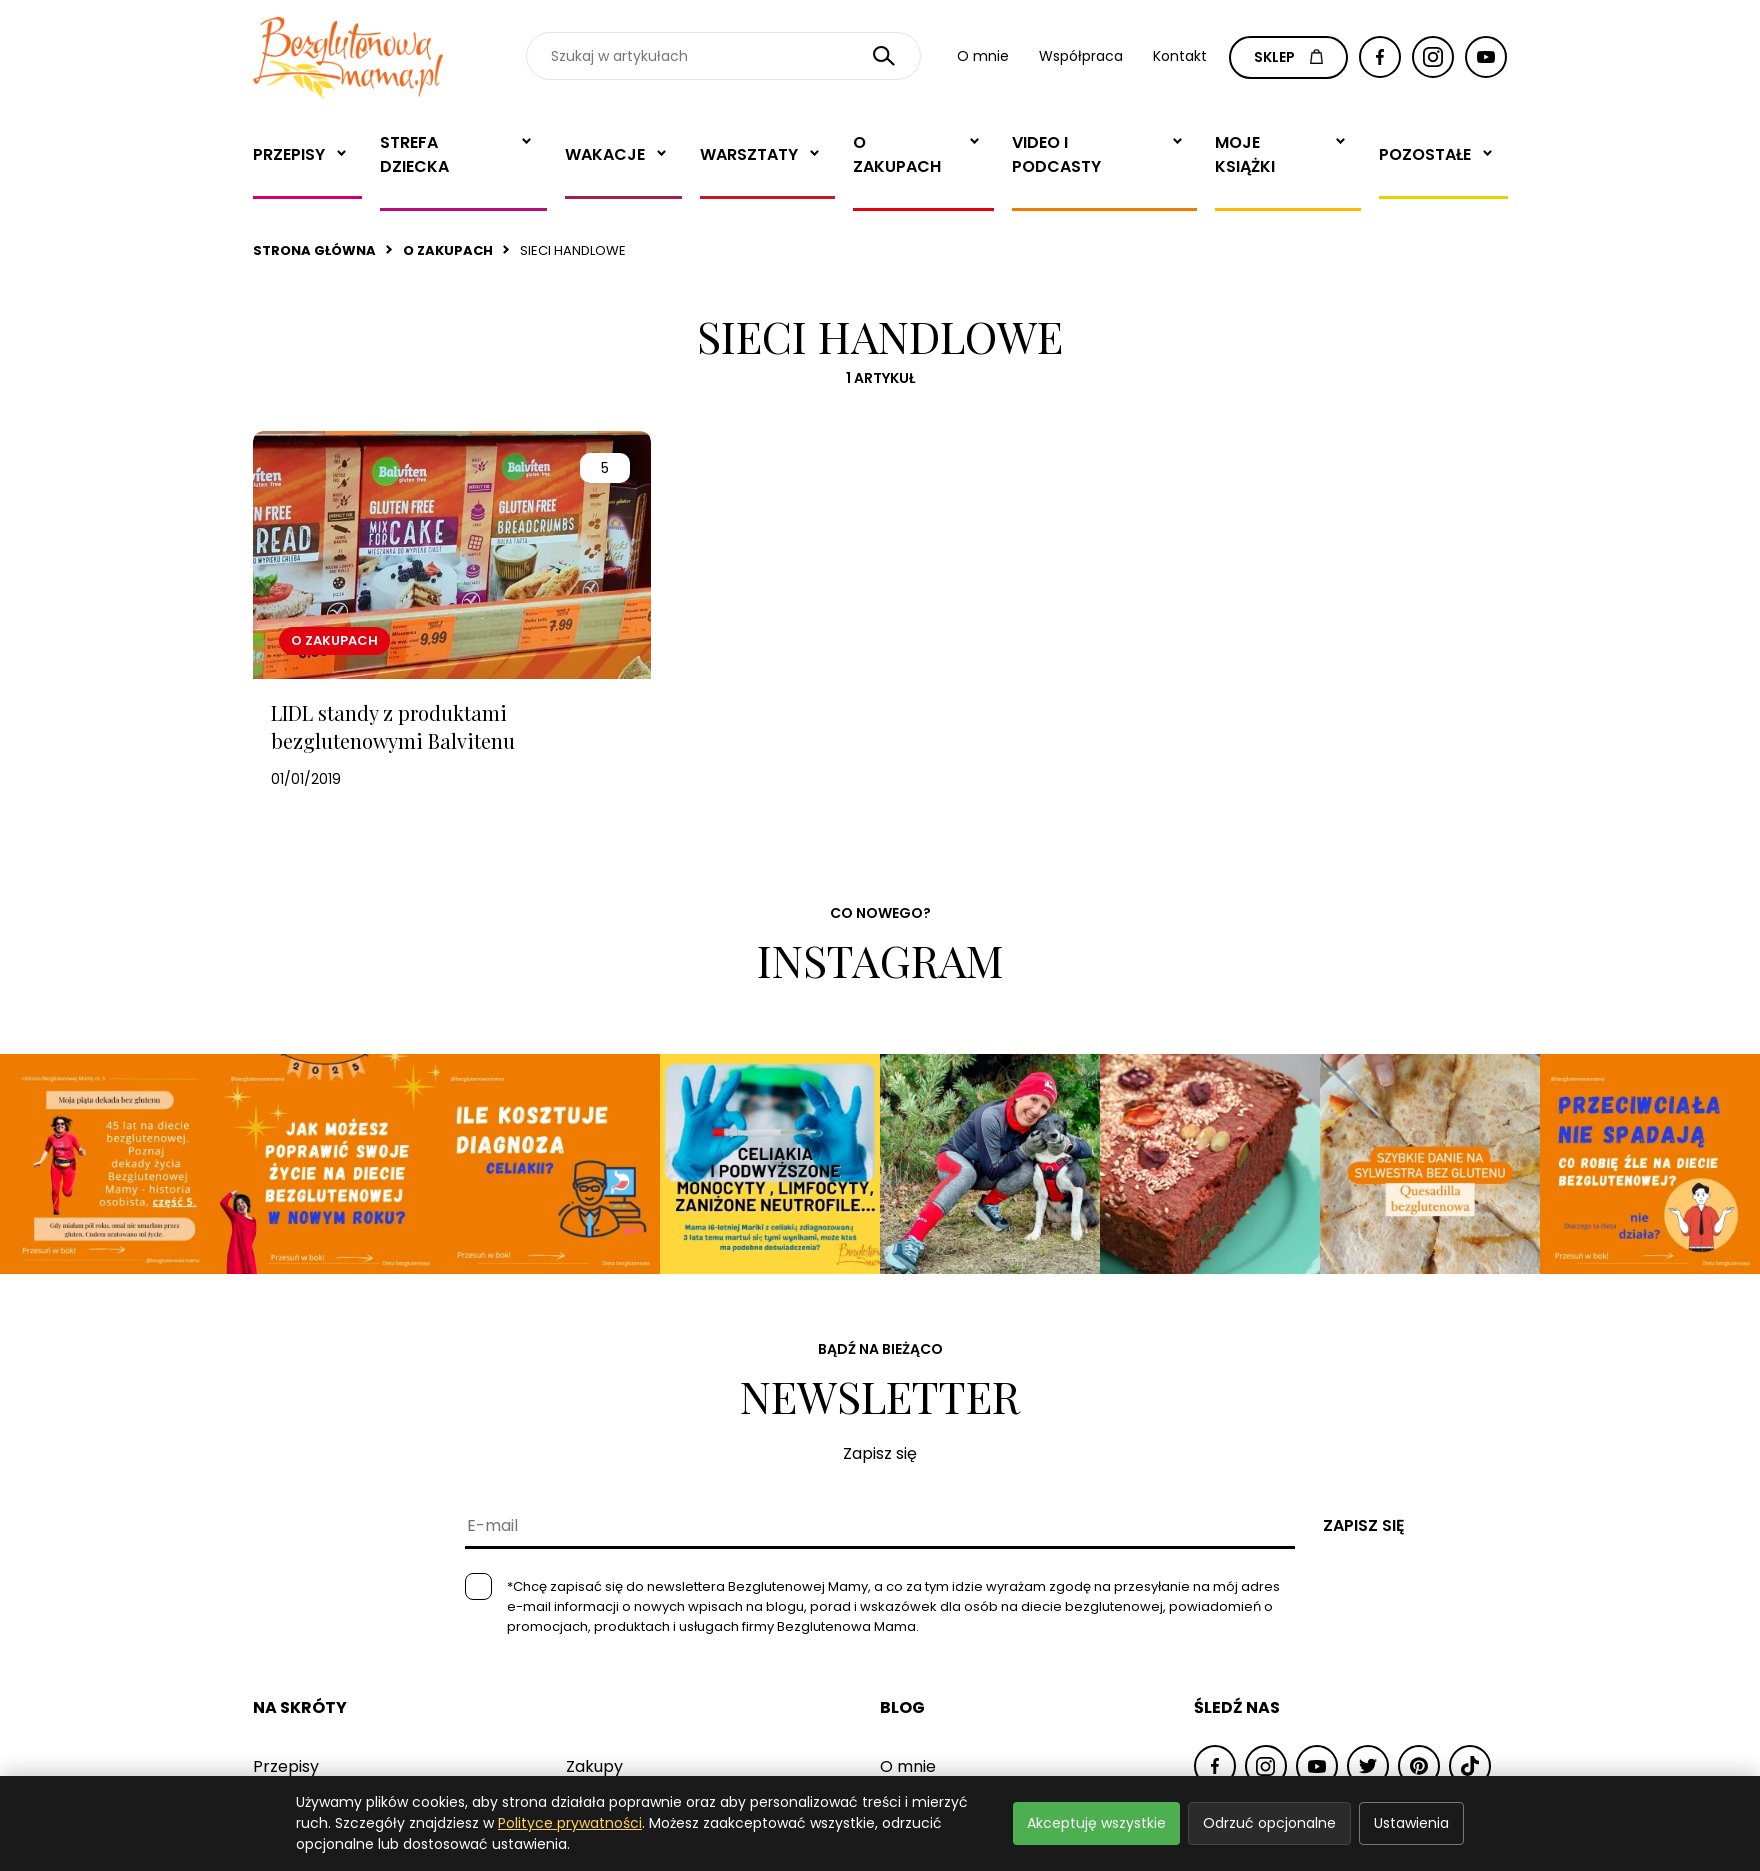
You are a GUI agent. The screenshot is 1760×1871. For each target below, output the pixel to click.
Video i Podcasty (1056, 154)
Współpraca (1081, 56)
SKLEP (1288, 57)
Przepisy (289, 154)
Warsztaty (749, 154)
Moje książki (1245, 154)
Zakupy (594, 1766)
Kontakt (1180, 56)
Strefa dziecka (414, 154)
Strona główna (314, 250)
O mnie (983, 56)
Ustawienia (1411, 1823)
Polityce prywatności (570, 1823)
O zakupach (897, 154)
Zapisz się (1364, 1525)
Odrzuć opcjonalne (1269, 1823)
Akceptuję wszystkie (1096, 1823)
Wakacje (605, 154)
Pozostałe (1425, 154)
